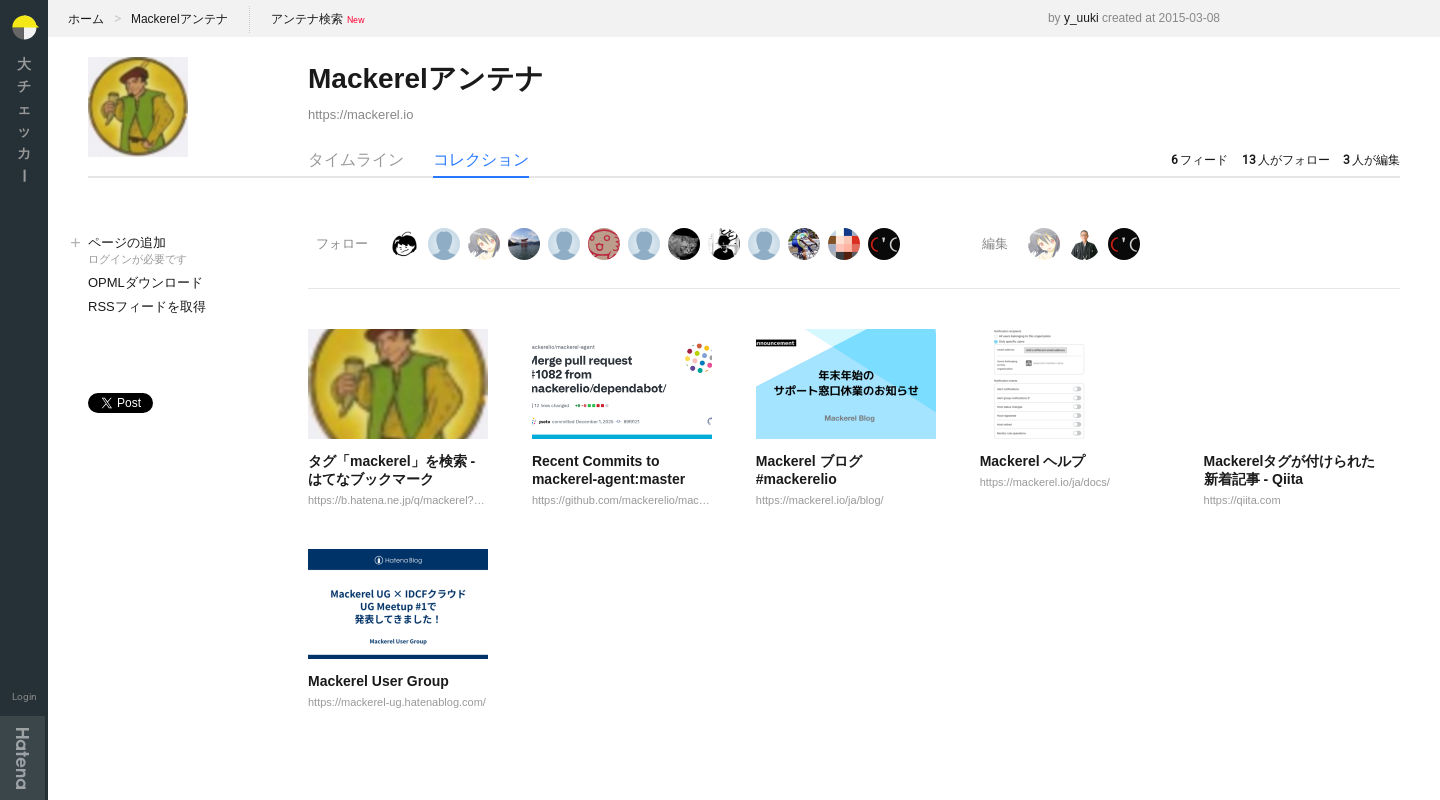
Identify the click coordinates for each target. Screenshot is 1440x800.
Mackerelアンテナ (179, 19)
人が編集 (1371, 160)
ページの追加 (178, 251)
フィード (1199, 160)
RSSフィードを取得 (147, 306)
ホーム (86, 19)
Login (24, 696)
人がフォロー (1286, 160)
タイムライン (356, 159)
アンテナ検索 (307, 19)
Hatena (22, 758)
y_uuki (1081, 18)
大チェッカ (24, 119)
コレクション (481, 159)
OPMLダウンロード (145, 282)
